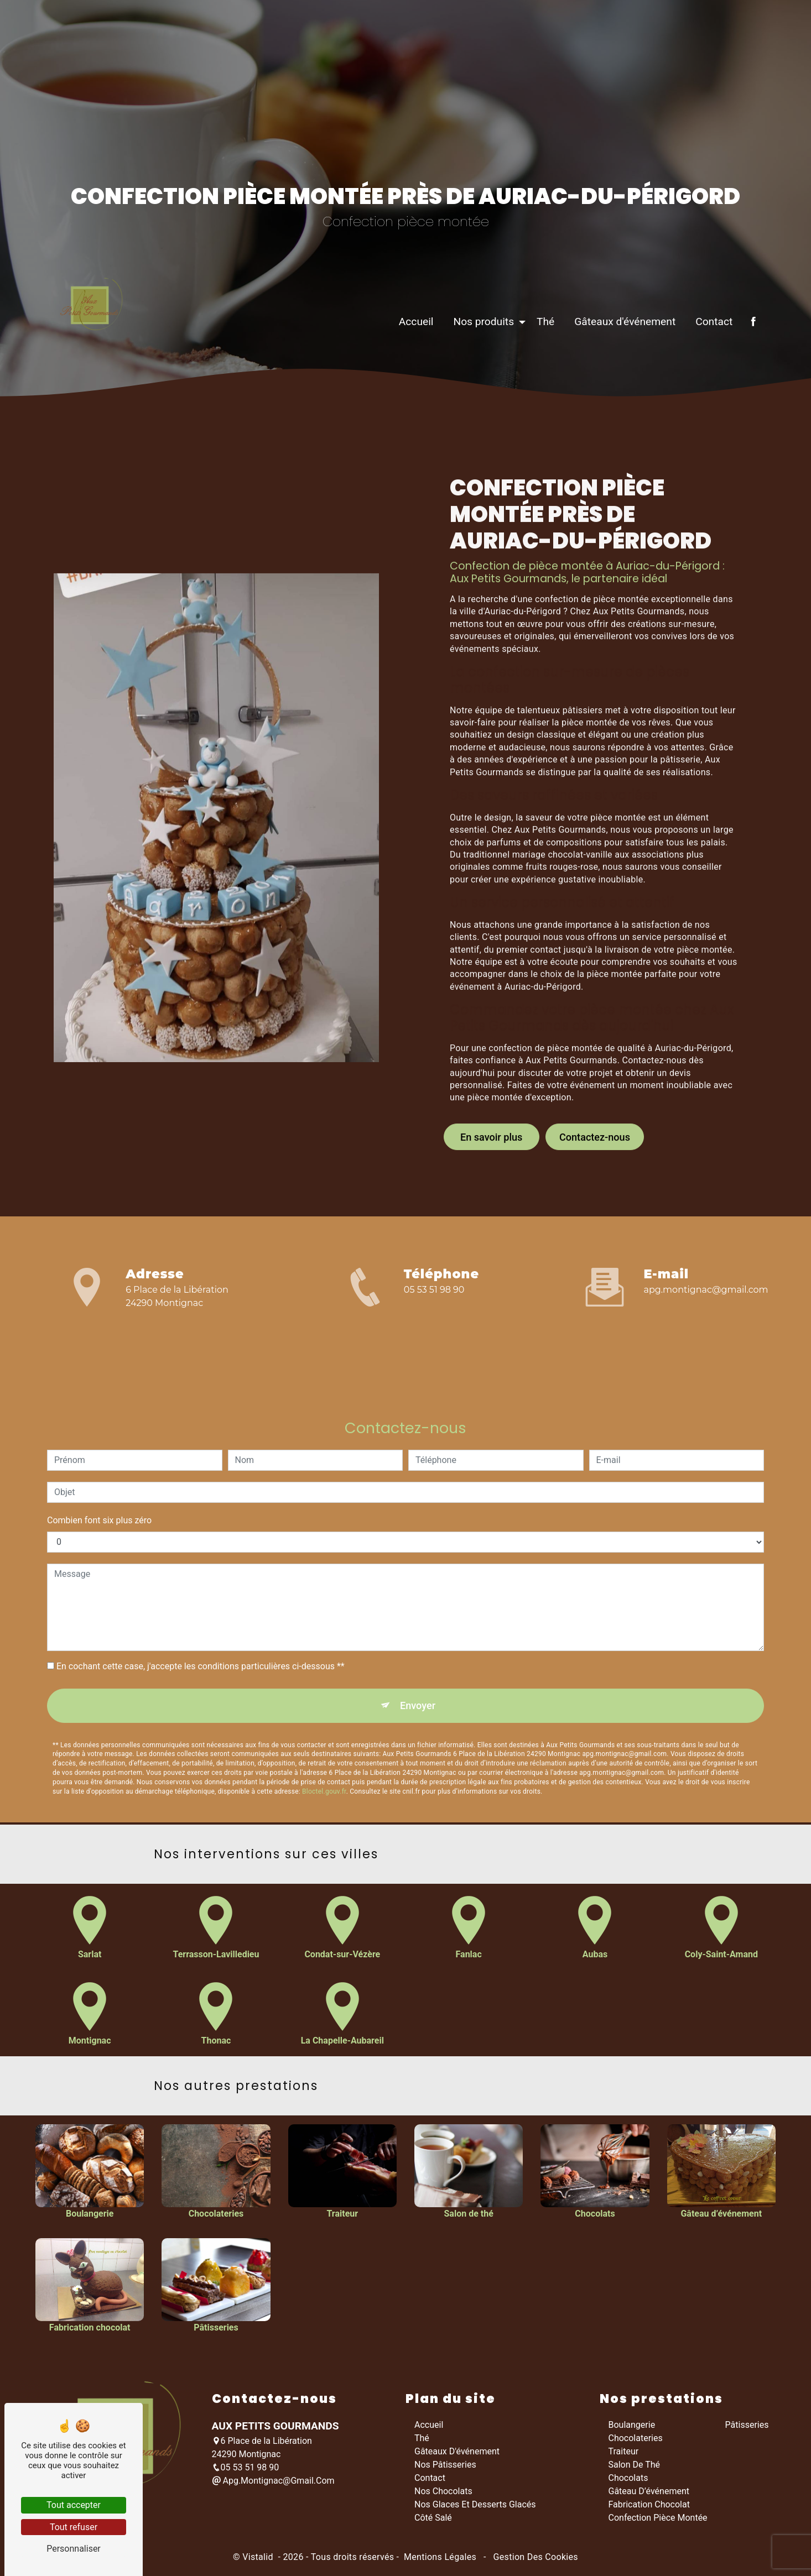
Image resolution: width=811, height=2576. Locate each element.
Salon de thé (635, 2468)
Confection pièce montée (658, 2521)
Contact (705, 373)
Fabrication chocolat (649, 2508)
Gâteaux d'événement (616, 373)
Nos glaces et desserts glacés (475, 2508)
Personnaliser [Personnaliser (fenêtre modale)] (73, 2548)
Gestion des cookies (534, 2561)
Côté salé (433, 2521)
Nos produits (475, 373)
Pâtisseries (747, 2428)
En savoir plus (491, 1084)
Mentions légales (440, 2561)
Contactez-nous (594, 1084)
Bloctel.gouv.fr (324, 1743)
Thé (537, 373)
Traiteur (624, 2455)
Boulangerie (632, 2428)
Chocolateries (636, 2442)
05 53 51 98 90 (434, 1291)
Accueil (408, 373)
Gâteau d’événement (649, 2495)
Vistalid (258, 2561)
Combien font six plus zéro (99, 1469)
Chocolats (628, 2481)
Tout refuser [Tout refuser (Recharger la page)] (73, 2527)
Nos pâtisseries (445, 2468)
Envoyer (418, 1655)
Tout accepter (73, 2505)
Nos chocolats (443, 2495)
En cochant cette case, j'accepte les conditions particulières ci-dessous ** (200, 1615)
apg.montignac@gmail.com (705, 1291)
